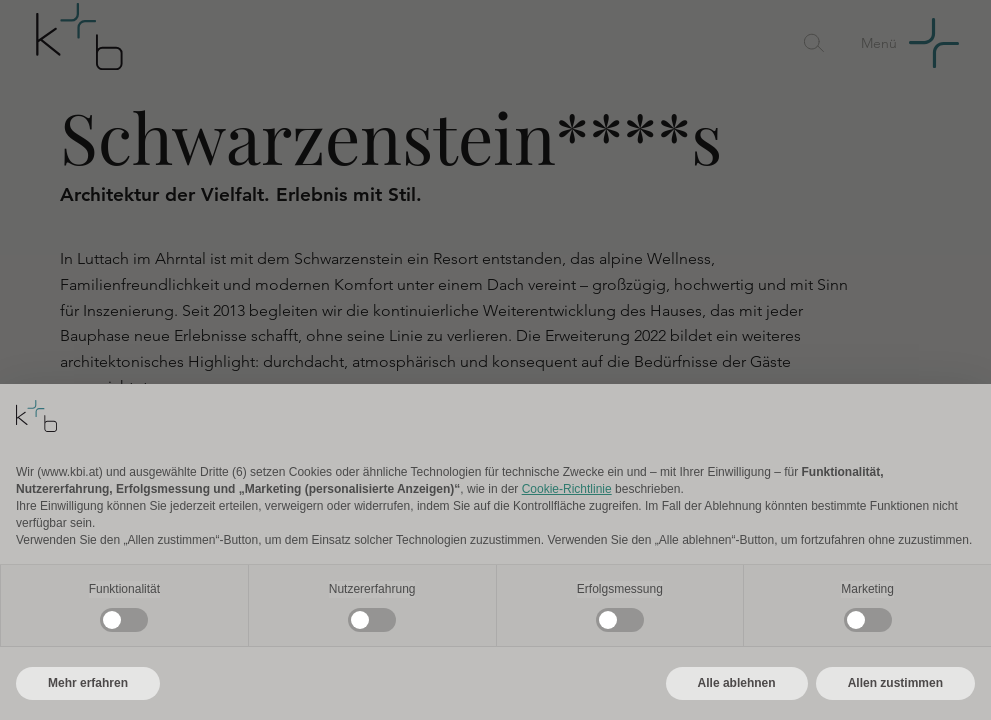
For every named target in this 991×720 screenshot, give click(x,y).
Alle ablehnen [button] (737, 683)
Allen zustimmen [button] (895, 683)
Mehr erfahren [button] (88, 683)
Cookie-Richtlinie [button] (567, 489)
